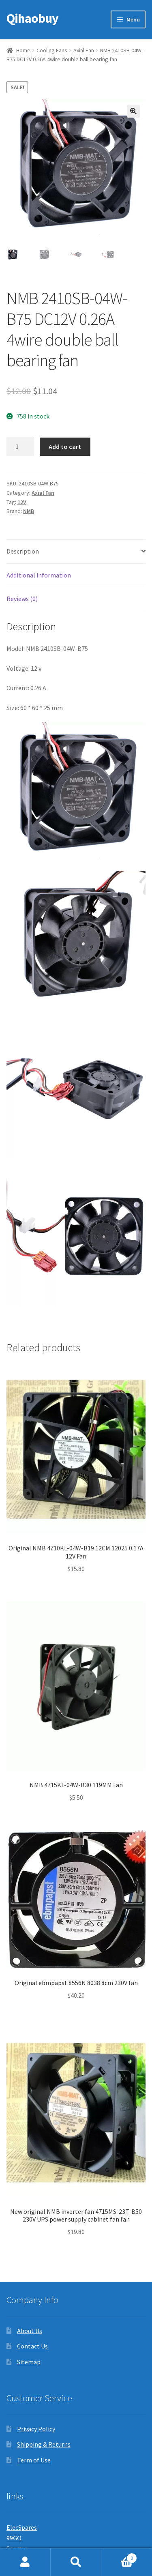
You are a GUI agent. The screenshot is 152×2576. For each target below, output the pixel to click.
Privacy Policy (36, 2429)
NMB (28, 511)
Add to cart (65, 446)
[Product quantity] (20, 447)
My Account (25, 2562)
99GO (13, 2538)
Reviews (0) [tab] (22, 599)
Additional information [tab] (38, 575)
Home (23, 50)
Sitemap (29, 2362)
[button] (133, 111)
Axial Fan (83, 50)
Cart (119, 2556)
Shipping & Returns (44, 2444)
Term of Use (34, 2460)
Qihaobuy (32, 18)
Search (76, 2562)
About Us (29, 2331)
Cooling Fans (51, 50)
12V (21, 502)
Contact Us (32, 2346)
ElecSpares (21, 2527)
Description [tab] (22, 551)
